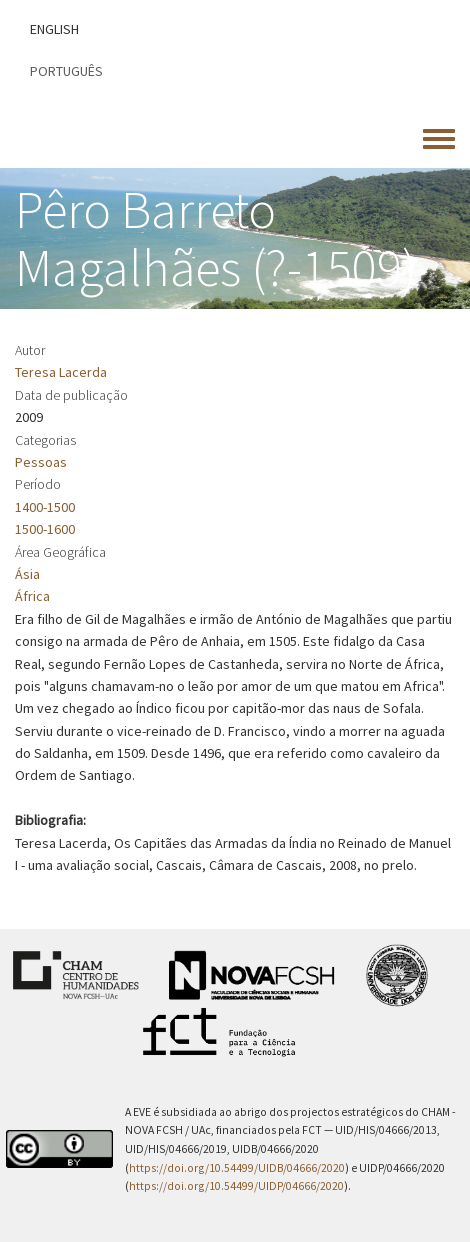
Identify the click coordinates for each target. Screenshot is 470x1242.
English (54, 29)
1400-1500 (45, 507)
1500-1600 (45, 529)
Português (66, 71)
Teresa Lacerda (61, 372)
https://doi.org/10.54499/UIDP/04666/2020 (236, 1186)
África (32, 596)
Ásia (27, 574)
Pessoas (41, 462)
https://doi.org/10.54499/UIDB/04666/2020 (237, 1168)
